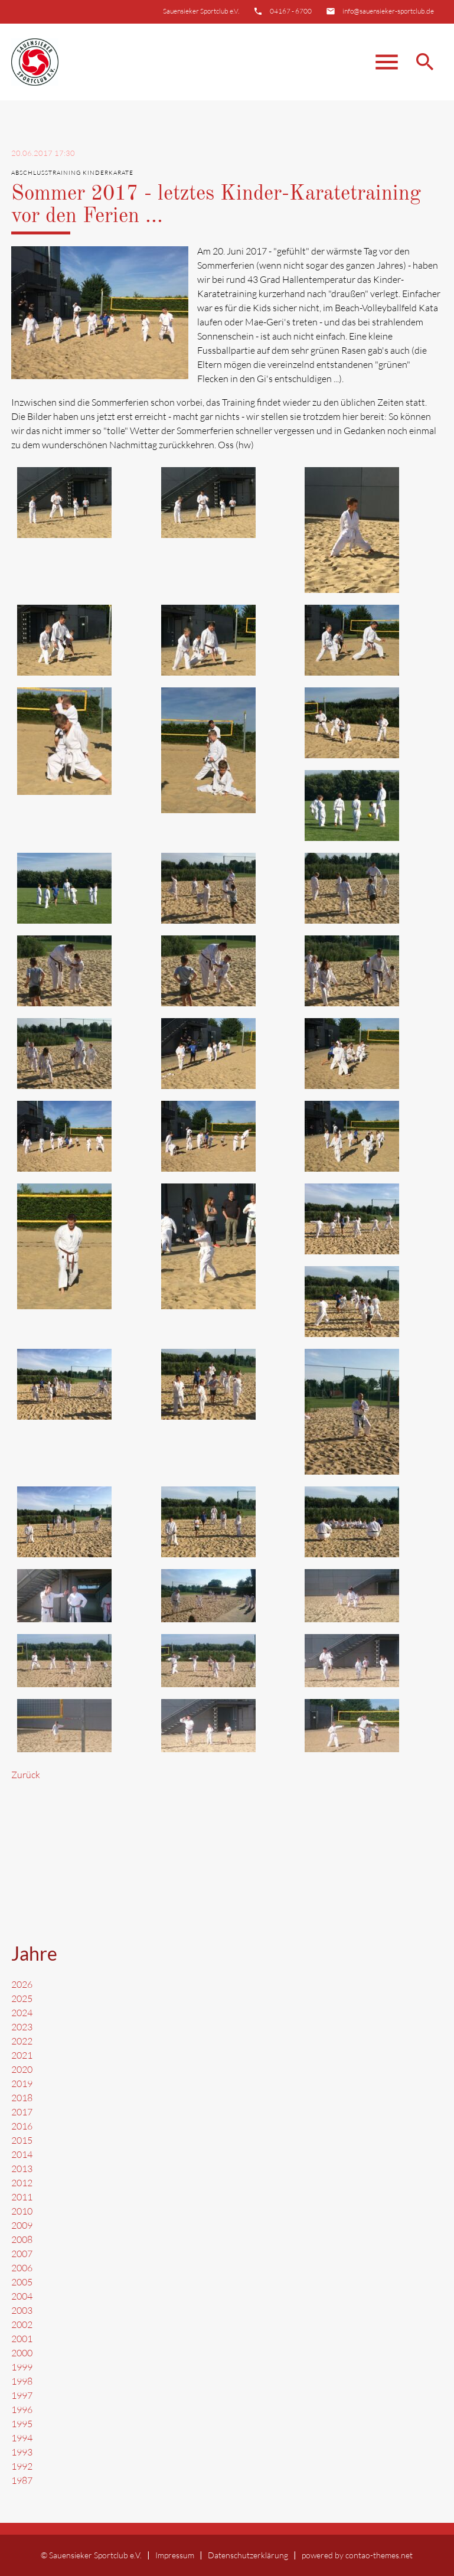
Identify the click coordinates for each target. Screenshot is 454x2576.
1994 (21, 2438)
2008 (21, 2239)
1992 (21, 2466)
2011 (21, 2197)
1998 (21, 2381)
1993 (21, 2452)
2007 (21, 2253)
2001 (21, 2339)
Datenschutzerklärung (248, 2555)
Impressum (174, 2555)
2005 (21, 2282)
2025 (21, 1998)
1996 (21, 2409)
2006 (21, 2268)
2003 (21, 2310)
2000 (21, 2353)
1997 (21, 2395)
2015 (21, 2140)
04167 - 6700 (291, 10)
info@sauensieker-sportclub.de (388, 10)
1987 (21, 2480)
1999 (21, 2367)
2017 (21, 2112)
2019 (21, 2083)
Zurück (25, 1775)
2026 (21, 1984)
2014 (21, 2154)
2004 (21, 2296)
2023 (21, 2027)
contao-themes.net (379, 2555)
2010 (21, 2211)
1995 (21, 2424)
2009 (21, 2225)
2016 (21, 2126)
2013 (21, 2168)
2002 (21, 2324)
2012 (21, 2183)
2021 (21, 2055)
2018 (21, 2098)
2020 (21, 2069)
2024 (21, 2013)
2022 (21, 2041)
